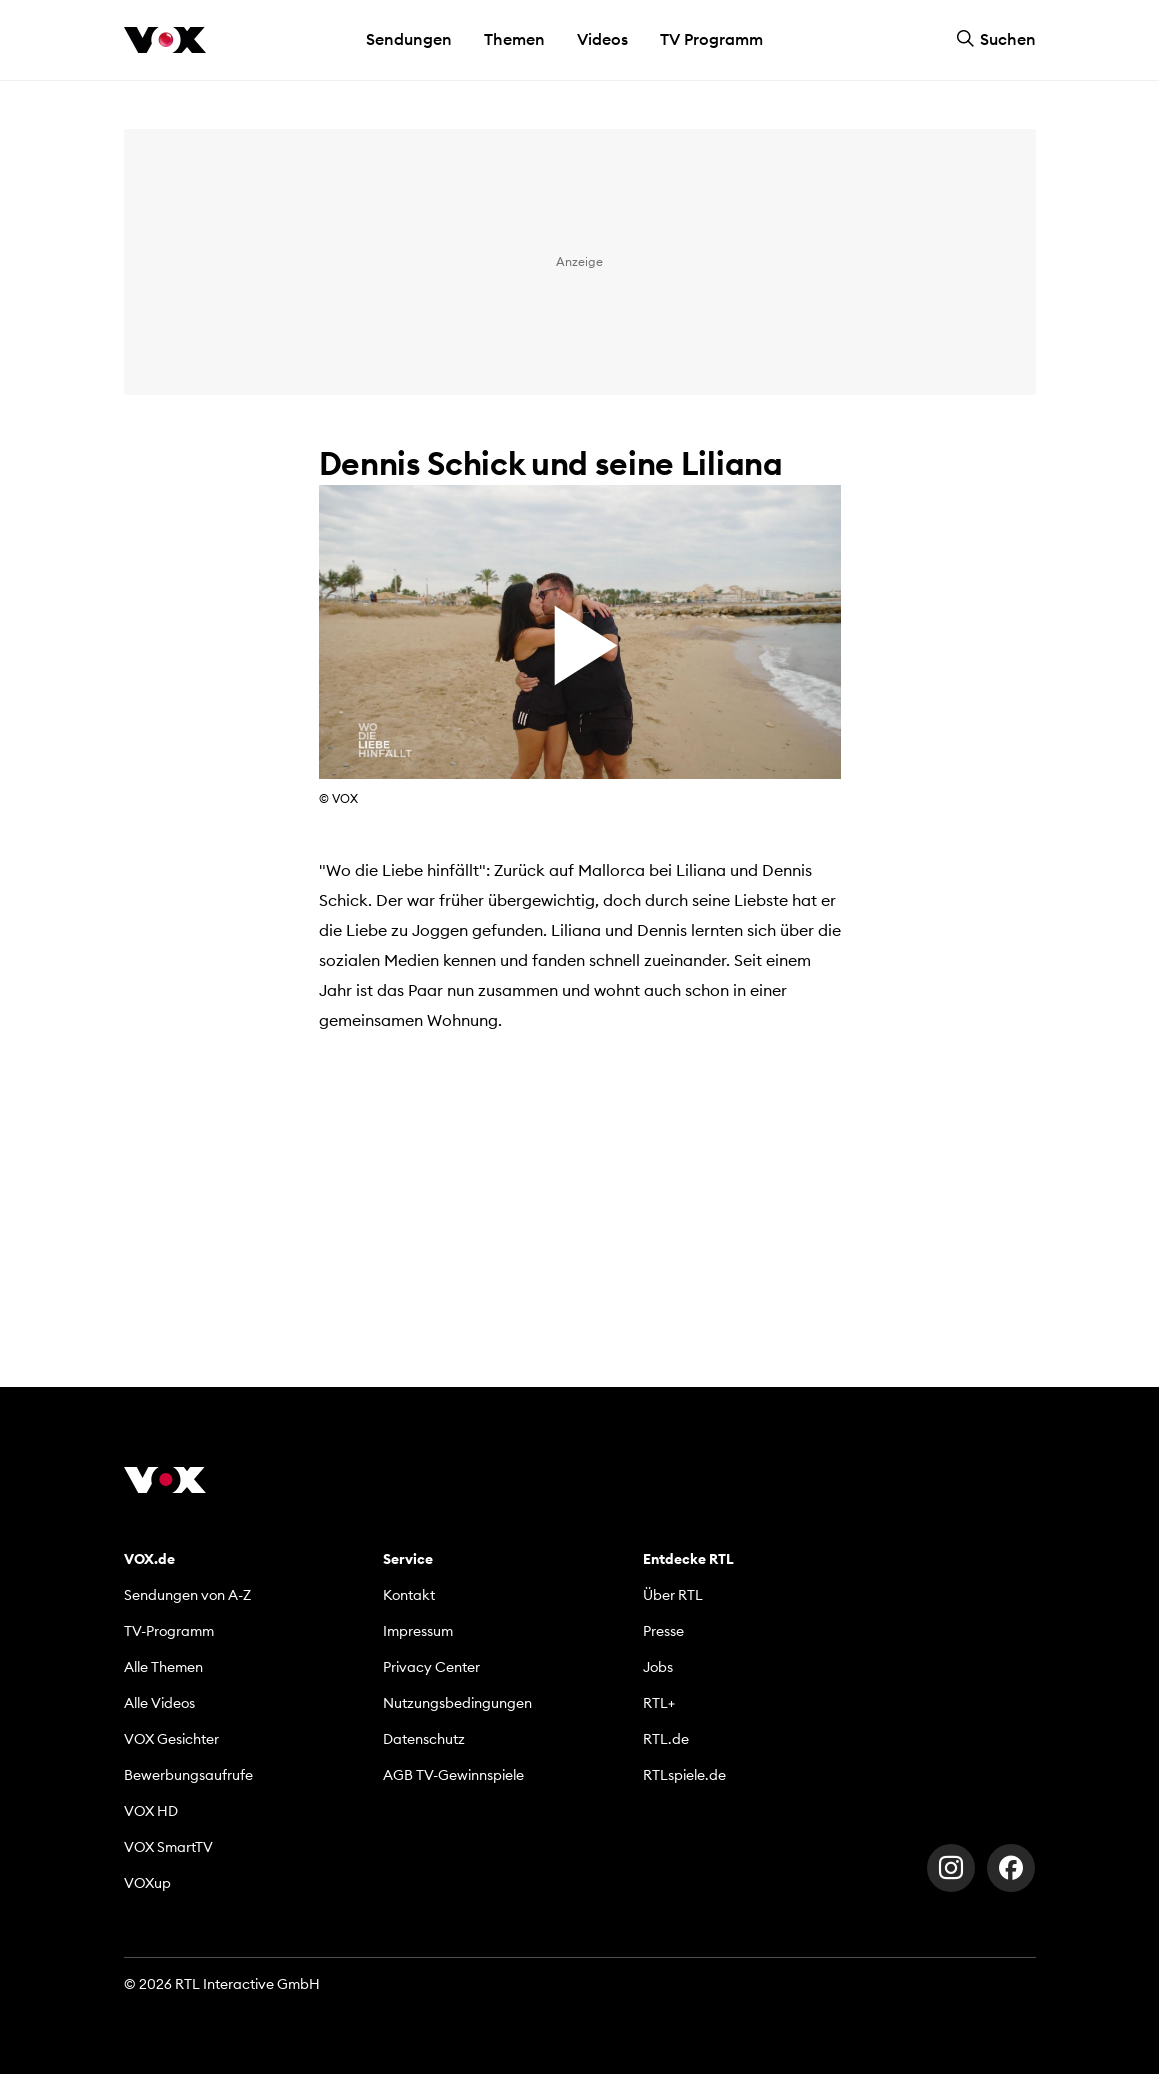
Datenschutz (424, 1739)
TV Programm (711, 39)
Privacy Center (431, 1667)
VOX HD (151, 1811)
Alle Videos (159, 1703)
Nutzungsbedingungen (457, 1703)
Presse (663, 1631)
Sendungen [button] (409, 39)
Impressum (418, 1631)
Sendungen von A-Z (187, 1595)
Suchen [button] (996, 39)
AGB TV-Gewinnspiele (453, 1775)
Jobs (658, 1667)
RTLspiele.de (684, 1775)
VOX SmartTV (168, 1847)
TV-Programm (169, 1631)
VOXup (147, 1883)
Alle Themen (163, 1667)
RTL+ (659, 1703)
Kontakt (409, 1595)
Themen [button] (514, 39)
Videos (602, 39)
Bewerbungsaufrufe (188, 1775)
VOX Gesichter (171, 1739)
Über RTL (673, 1595)
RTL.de (666, 1739)
